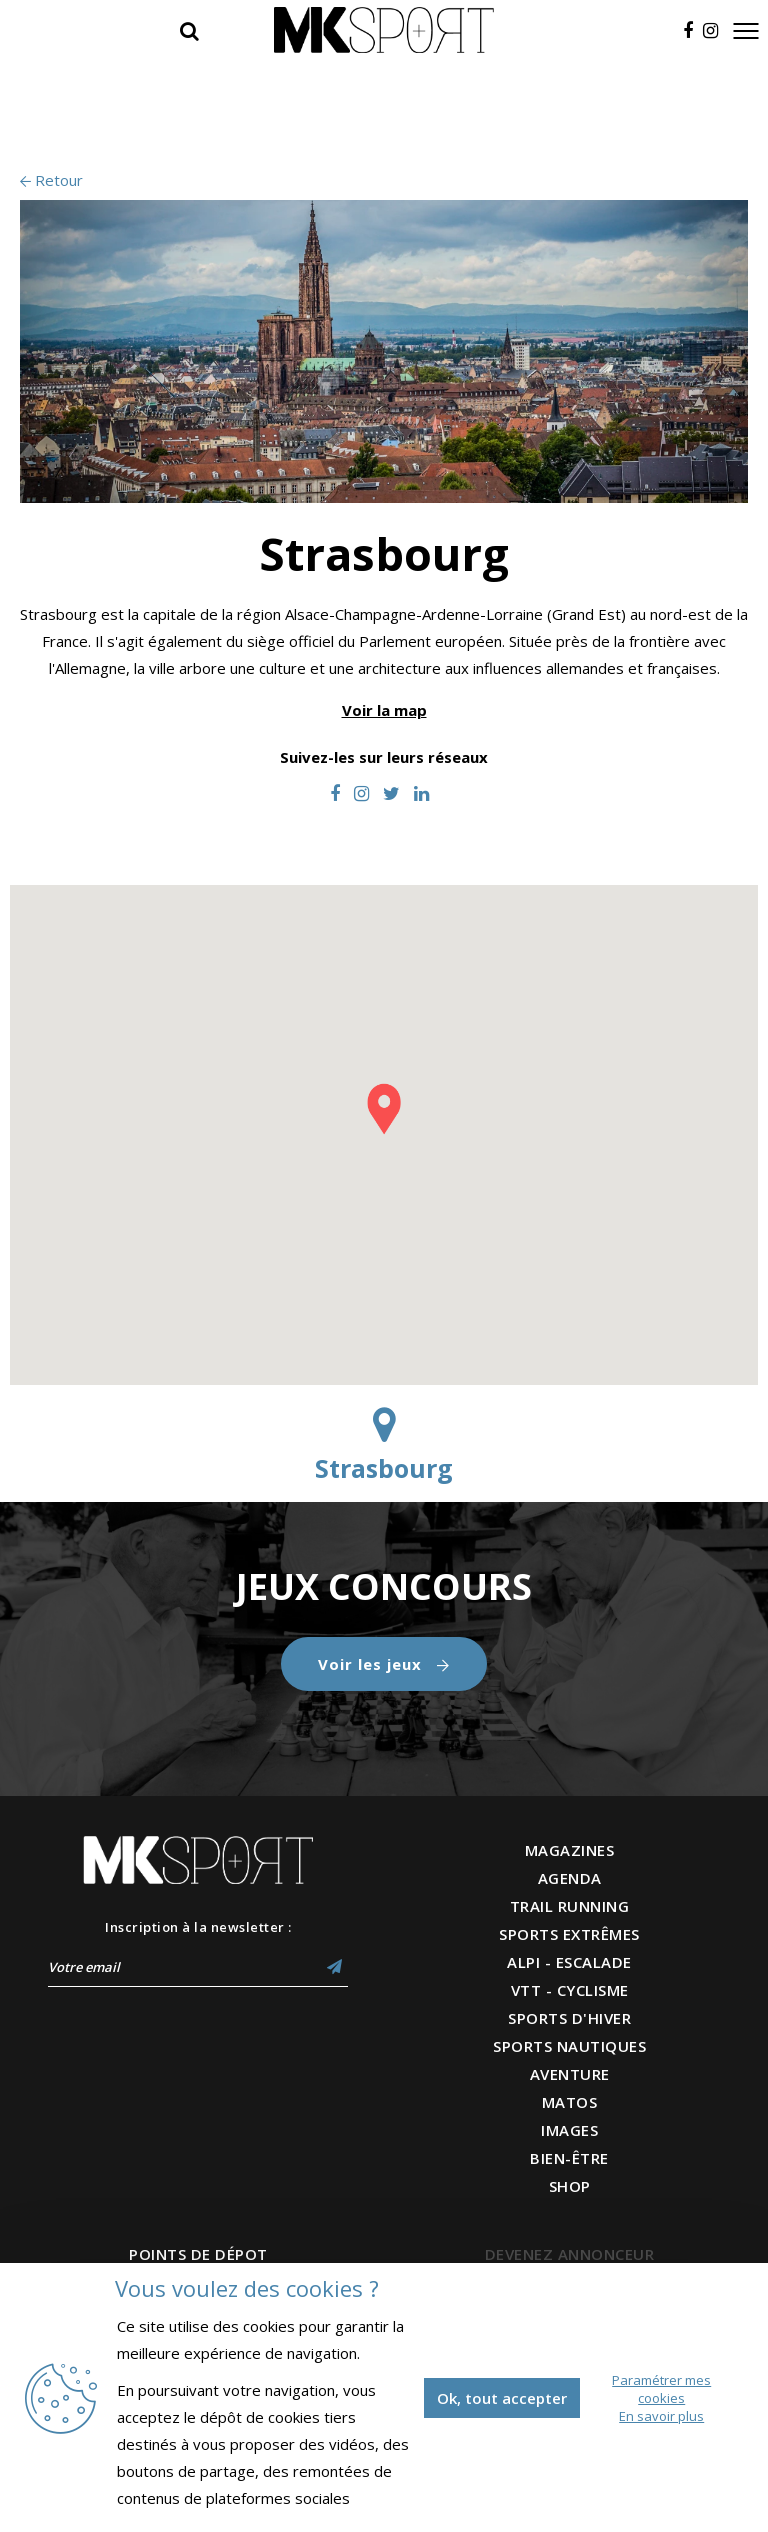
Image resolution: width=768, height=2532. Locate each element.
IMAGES (569, 2130)
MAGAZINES (570, 1850)
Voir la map (384, 710)
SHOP (570, 2186)
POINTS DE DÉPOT (198, 2254)
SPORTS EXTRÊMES (569, 1934)
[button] (384, 1109)
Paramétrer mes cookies (661, 2389)
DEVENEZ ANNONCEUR (570, 2254)
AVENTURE (570, 2074)
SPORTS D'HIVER (569, 2018)
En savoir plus (661, 2416)
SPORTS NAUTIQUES (569, 2046)
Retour (51, 180)
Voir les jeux (384, 1664)
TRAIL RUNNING (570, 1906)
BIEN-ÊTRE (569, 2158)
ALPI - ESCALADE (569, 1962)
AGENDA (570, 1878)
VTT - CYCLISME (570, 1990)
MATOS (570, 2102)
